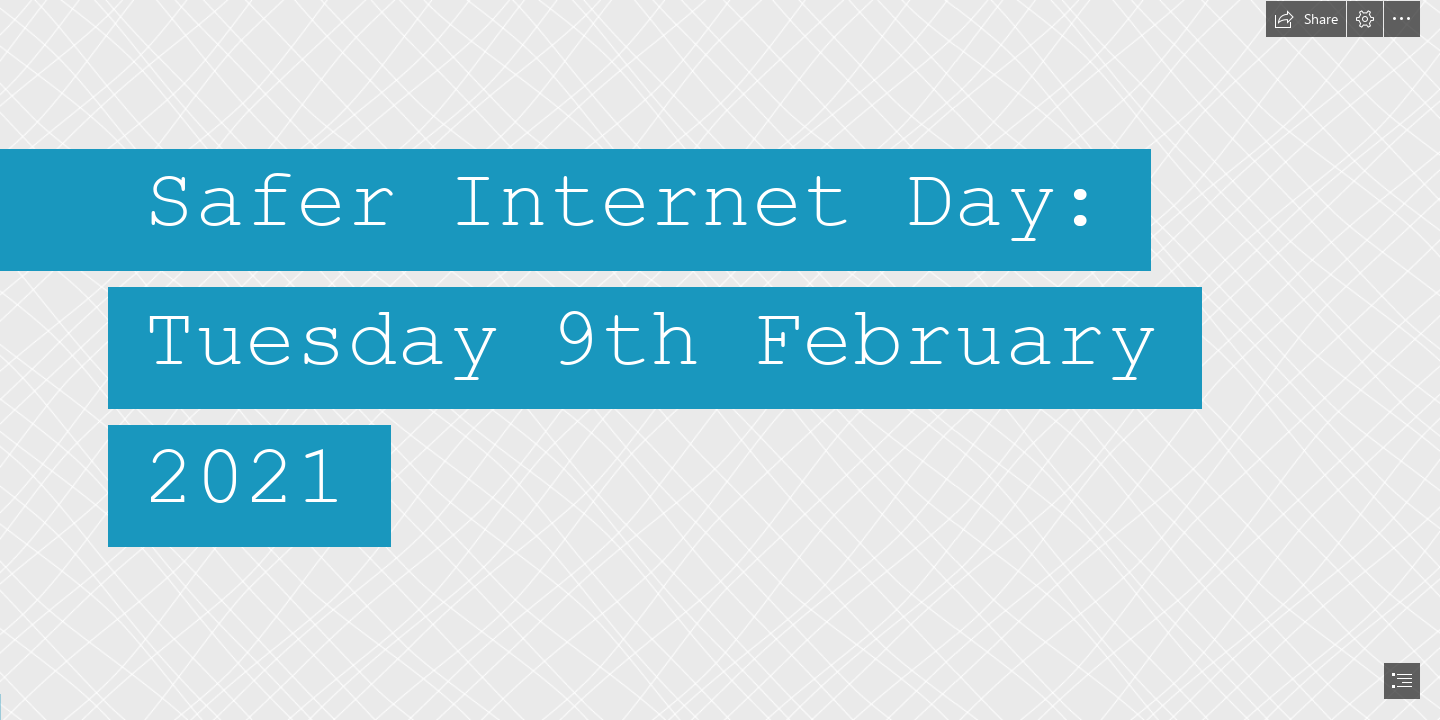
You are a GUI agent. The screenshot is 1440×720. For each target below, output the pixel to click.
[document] (720, 360)
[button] (1306, 19)
